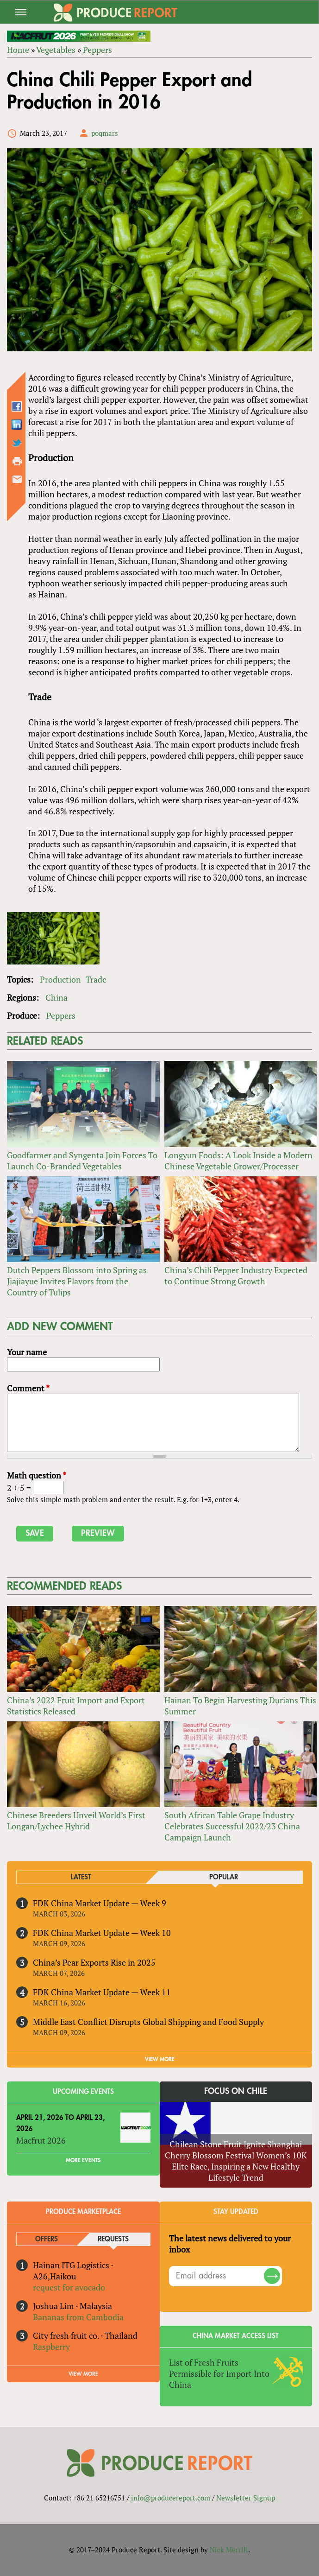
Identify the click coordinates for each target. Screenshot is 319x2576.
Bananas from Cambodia (78, 2316)
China (56, 997)
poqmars (104, 133)
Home (18, 49)
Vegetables (55, 49)
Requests (113, 2239)
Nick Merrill (229, 2549)
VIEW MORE (160, 2059)
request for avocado (69, 2287)
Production (60, 979)
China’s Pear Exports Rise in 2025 (94, 1962)
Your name (27, 1352)
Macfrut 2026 (41, 2140)
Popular (223, 1877)
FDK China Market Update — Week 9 (99, 1903)
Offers (46, 2239)
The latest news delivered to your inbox (230, 2244)
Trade (96, 979)
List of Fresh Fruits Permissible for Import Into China (219, 2373)
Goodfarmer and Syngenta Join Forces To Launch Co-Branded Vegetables (82, 1160)
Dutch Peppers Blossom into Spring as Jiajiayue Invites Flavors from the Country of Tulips (77, 1281)
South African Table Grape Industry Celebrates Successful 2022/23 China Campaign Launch (232, 1826)
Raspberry (51, 2346)
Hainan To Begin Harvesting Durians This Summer (240, 1705)
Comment (28, 1388)
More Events (83, 2160)
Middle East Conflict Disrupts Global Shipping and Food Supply (148, 2021)
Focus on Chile (235, 2091)
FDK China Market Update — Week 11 (102, 1992)
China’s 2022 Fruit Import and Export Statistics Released (76, 1705)
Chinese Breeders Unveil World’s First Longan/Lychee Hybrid (76, 1820)
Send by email (17, 479)
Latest (81, 1877)
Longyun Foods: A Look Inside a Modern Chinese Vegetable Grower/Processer (238, 1160)
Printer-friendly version (17, 461)
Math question (36, 1475)
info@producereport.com (170, 2497)
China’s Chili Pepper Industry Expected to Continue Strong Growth (235, 1275)
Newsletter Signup (245, 2497)
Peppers (97, 49)
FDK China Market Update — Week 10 (102, 1932)
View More (83, 2374)
